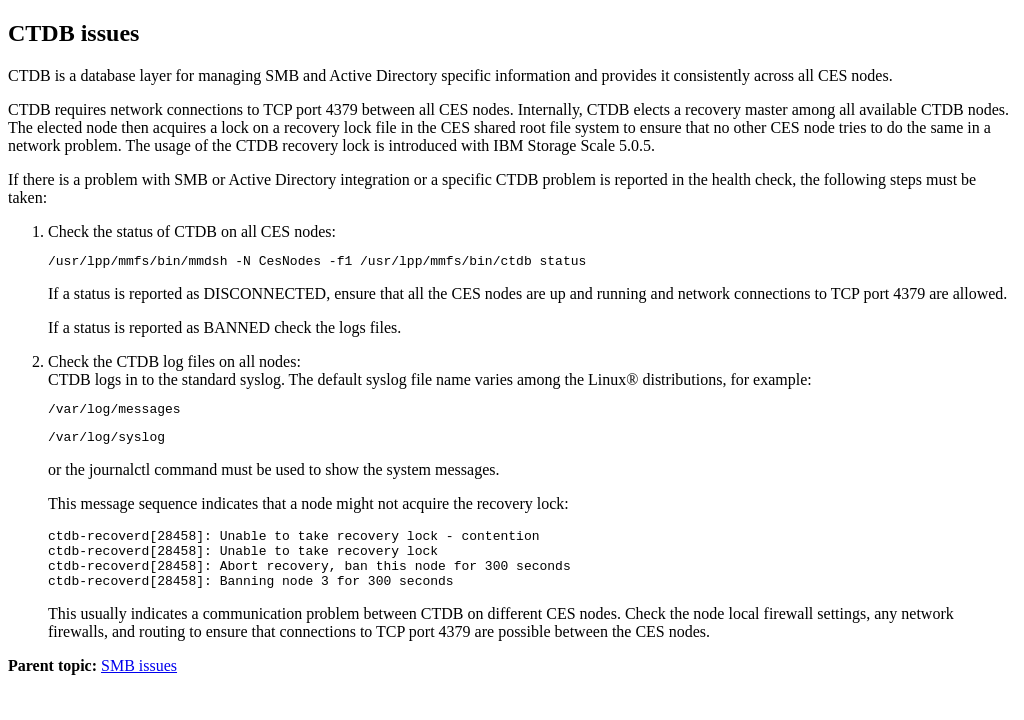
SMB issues (139, 686)
